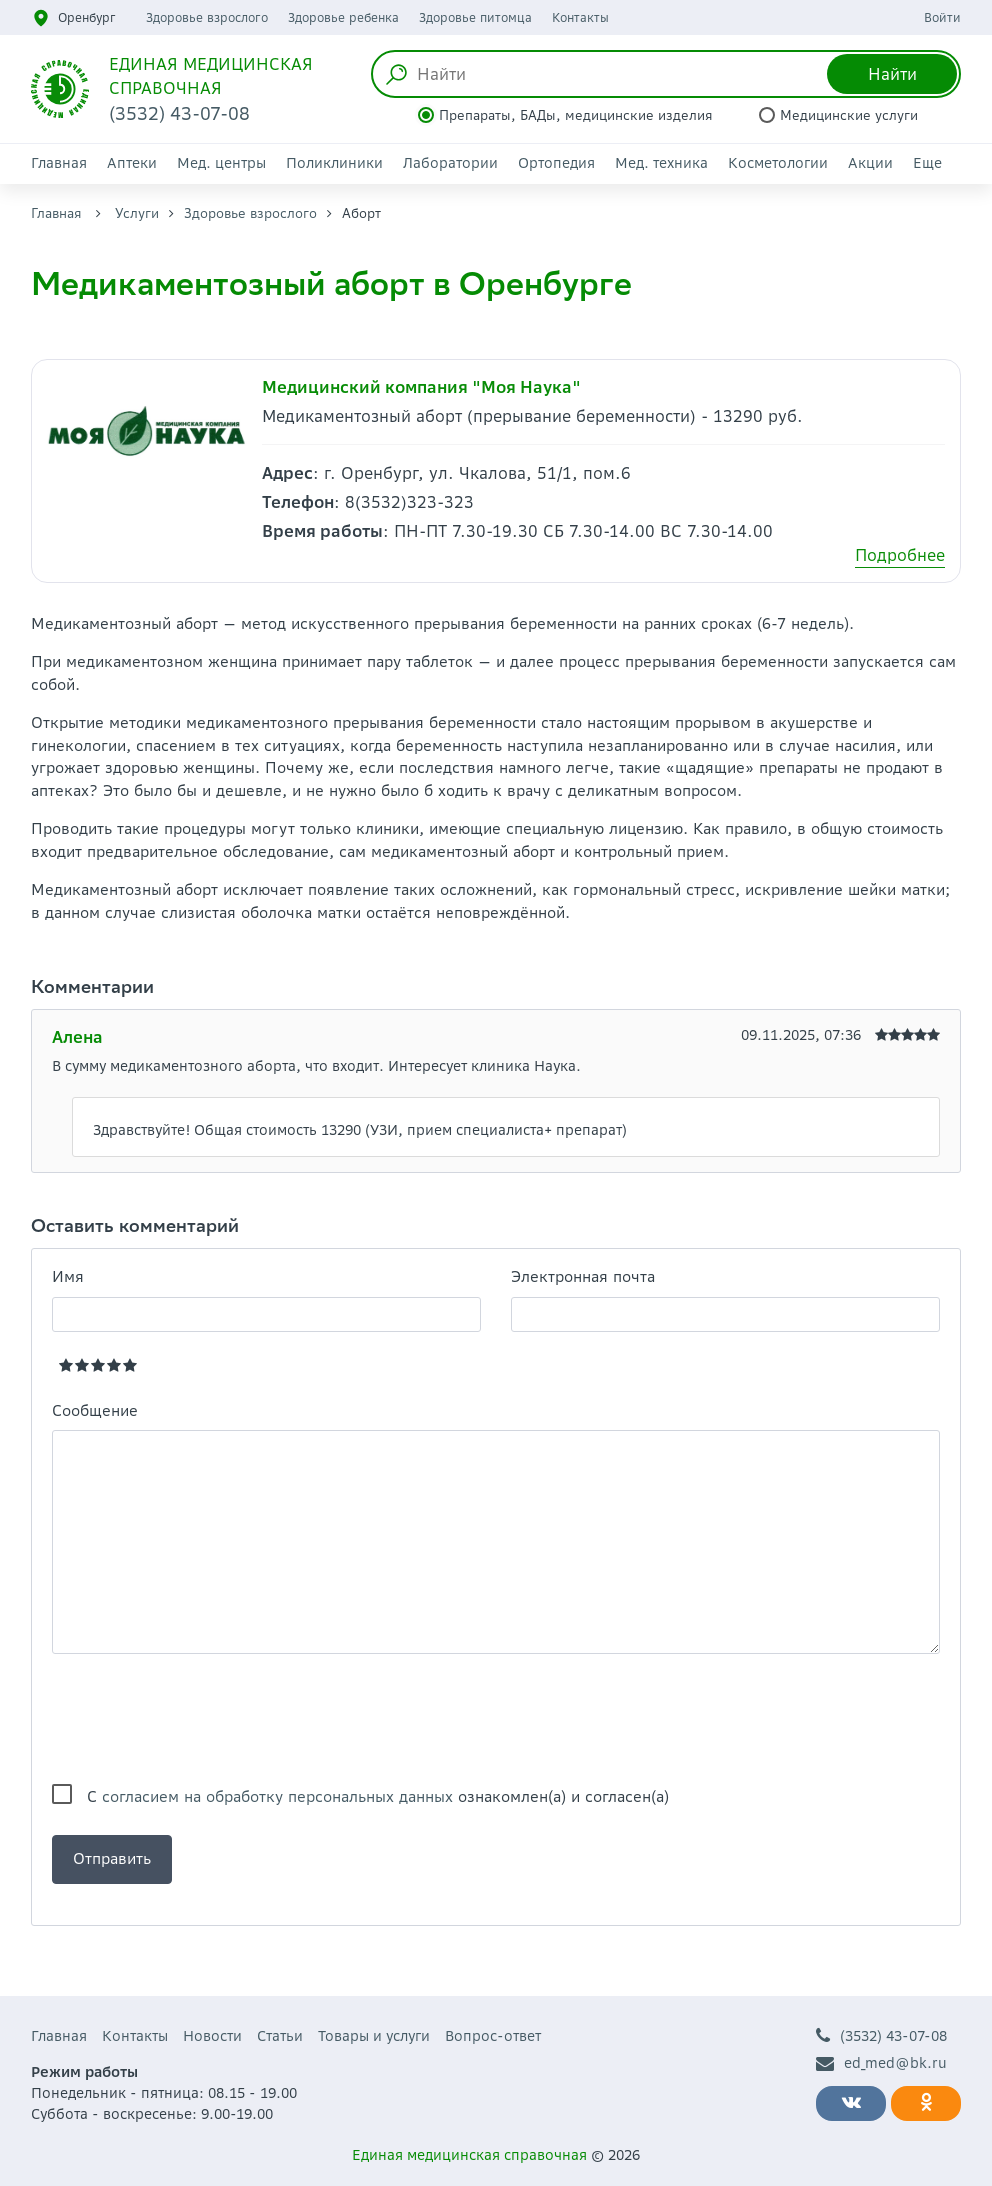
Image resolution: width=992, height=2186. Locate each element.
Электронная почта (583, 1276)
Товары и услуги (374, 2036)
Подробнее (900, 555)
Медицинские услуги (849, 115)
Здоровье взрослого (207, 17)
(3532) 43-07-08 (881, 2036)
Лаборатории (450, 163)
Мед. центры (221, 163)
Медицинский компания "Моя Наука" (421, 387)
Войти (942, 17)
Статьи (280, 2036)
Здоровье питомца (475, 17)
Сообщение (95, 1410)
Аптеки (132, 163)
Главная (59, 163)
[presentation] (204, 1719)
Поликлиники (334, 163)
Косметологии (778, 163)
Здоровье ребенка (343, 17)
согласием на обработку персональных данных (277, 1796)
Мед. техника (661, 163)
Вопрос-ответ (493, 2036)
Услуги (137, 213)
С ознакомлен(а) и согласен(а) (378, 1796)
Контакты (580, 17)
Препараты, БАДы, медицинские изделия (576, 115)
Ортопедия (556, 163)
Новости (212, 2036)
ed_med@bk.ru (881, 2063)
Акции (870, 163)
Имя (68, 1276)
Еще (927, 163)
